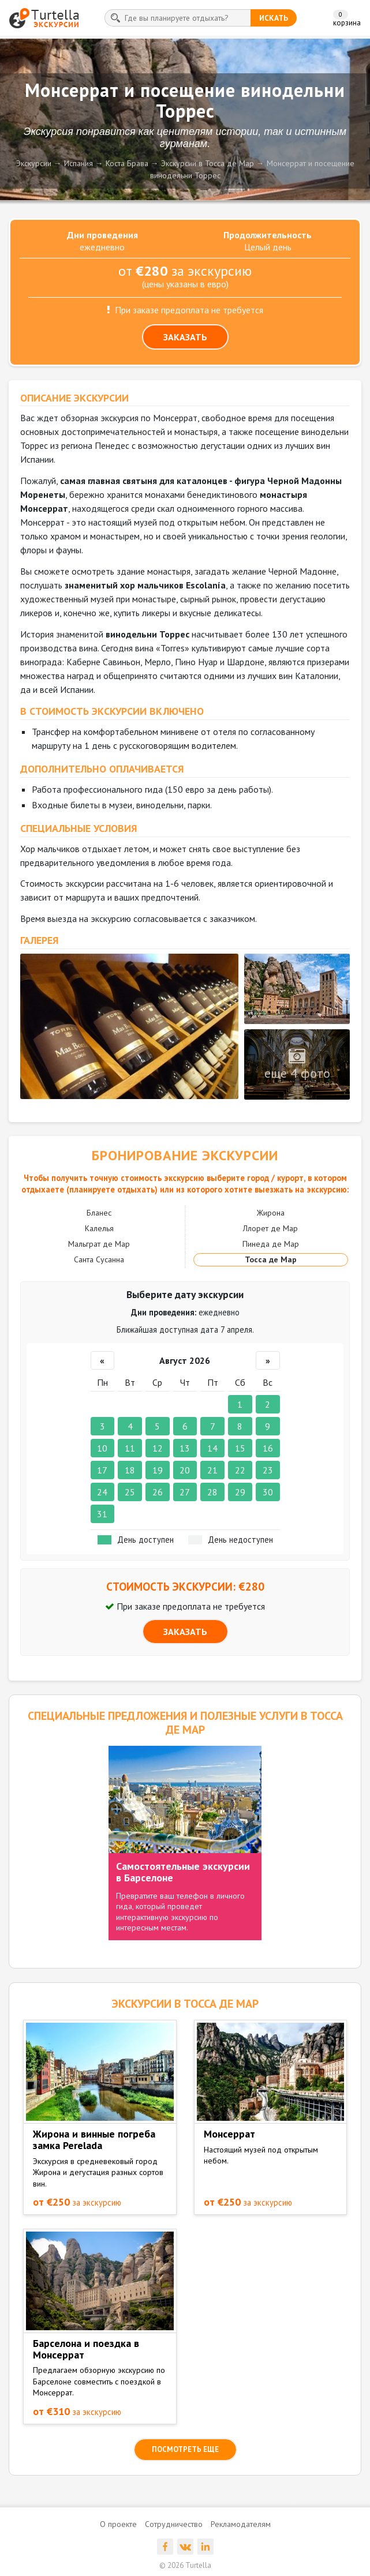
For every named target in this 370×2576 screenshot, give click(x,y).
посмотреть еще (185, 2449)
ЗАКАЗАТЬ (185, 337)
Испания (78, 163)
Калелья (99, 1228)
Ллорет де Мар (270, 1228)
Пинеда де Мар (270, 1244)
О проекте (118, 2524)
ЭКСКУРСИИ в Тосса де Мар (185, 2003)
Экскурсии (33, 163)
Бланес (99, 1213)
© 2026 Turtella (185, 2565)
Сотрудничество (174, 2524)
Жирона (271, 1213)
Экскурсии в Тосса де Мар (207, 163)
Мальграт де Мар (99, 1244)
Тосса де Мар (271, 1259)
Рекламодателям (241, 2524)
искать (273, 18)
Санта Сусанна (99, 1259)
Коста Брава (127, 163)
